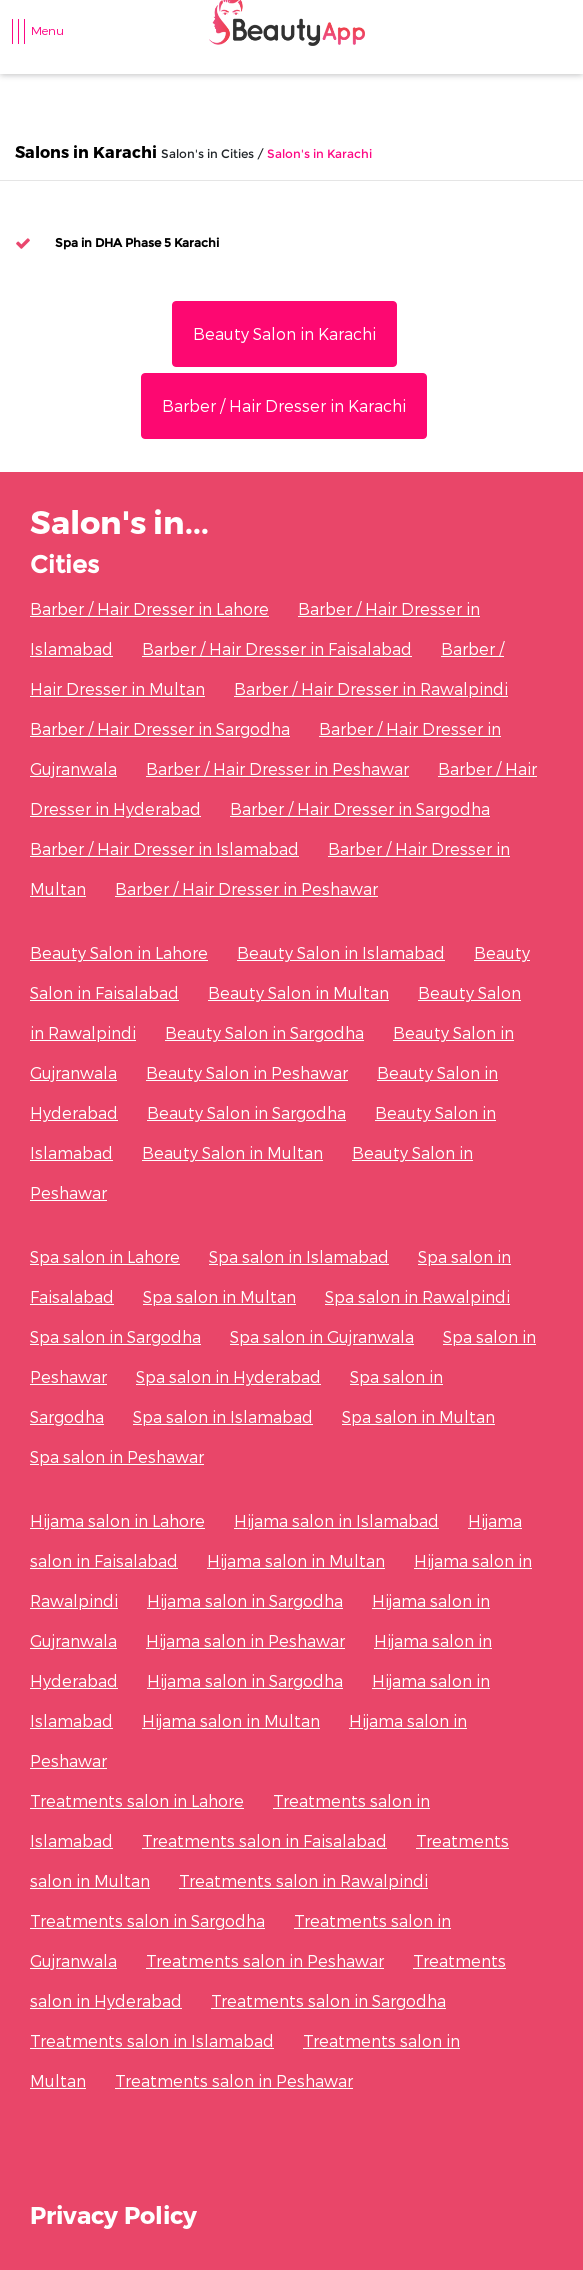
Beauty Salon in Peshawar (247, 1072)
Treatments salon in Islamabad (152, 2040)
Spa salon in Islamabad (299, 1256)
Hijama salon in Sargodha (245, 1600)
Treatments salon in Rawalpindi (303, 1880)
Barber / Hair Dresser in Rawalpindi (371, 688)
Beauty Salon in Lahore (119, 952)
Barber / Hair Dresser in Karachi (284, 405)
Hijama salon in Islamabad (336, 1520)
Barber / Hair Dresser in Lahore (149, 608)
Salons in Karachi (86, 151)
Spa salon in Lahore (105, 1256)
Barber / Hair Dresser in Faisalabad (277, 648)
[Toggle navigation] (29, 40)
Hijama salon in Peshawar (245, 1640)
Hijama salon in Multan (296, 1560)
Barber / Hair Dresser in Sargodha (160, 728)
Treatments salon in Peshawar (265, 1960)
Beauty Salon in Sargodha (264, 1032)
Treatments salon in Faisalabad (264, 1840)
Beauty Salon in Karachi (284, 333)
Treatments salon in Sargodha (147, 1920)
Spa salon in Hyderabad (228, 1376)
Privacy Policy (113, 2214)
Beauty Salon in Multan (298, 992)
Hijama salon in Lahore (117, 1520)
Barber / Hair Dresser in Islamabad (164, 848)
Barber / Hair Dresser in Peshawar (277, 768)
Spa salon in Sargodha (115, 1336)
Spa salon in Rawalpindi (417, 1296)
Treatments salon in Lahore (137, 1800)
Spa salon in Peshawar (117, 1456)
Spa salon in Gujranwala (322, 1336)
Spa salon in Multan (219, 1296)
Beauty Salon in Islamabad (341, 952)
